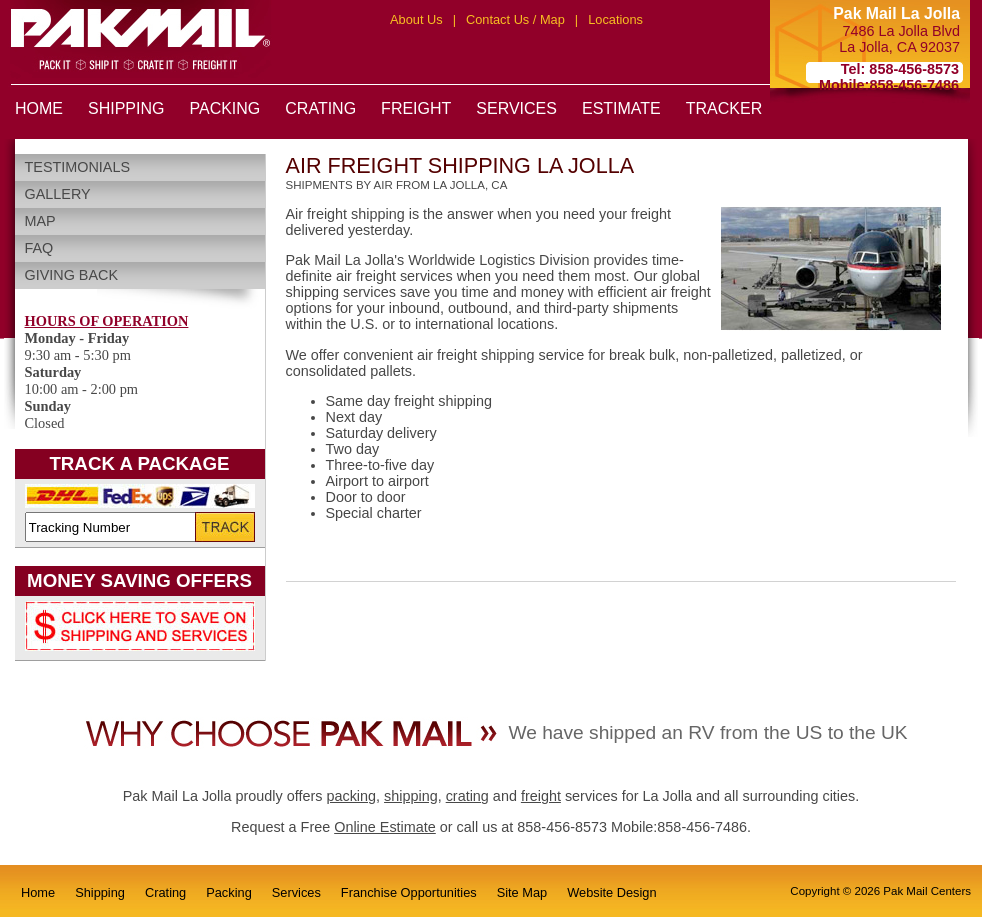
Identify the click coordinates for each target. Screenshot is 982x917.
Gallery (58, 194)
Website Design (611, 892)
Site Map (522, 892)
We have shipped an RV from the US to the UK (707, 732)
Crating (165, 892)
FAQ (39, 248)
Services (296, 892)
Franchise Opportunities (409, 892)
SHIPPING (126, 108)
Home (38, 892)
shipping (411, 796)
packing (351, 796)
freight (541, 796)
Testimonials (78, 167)
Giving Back (72, 275)
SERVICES (516, 108)
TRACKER (724, 108)
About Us (416, 19)
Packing (229, 892)
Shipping (100, 892)
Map (40, 221)
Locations (615, 19)
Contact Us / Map (515, 19)
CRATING (320, 108)
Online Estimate (385, 827)
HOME (39, 108)
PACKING (224, 108)
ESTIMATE (621, 108)
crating (467, 796)
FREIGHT (416, 108)
